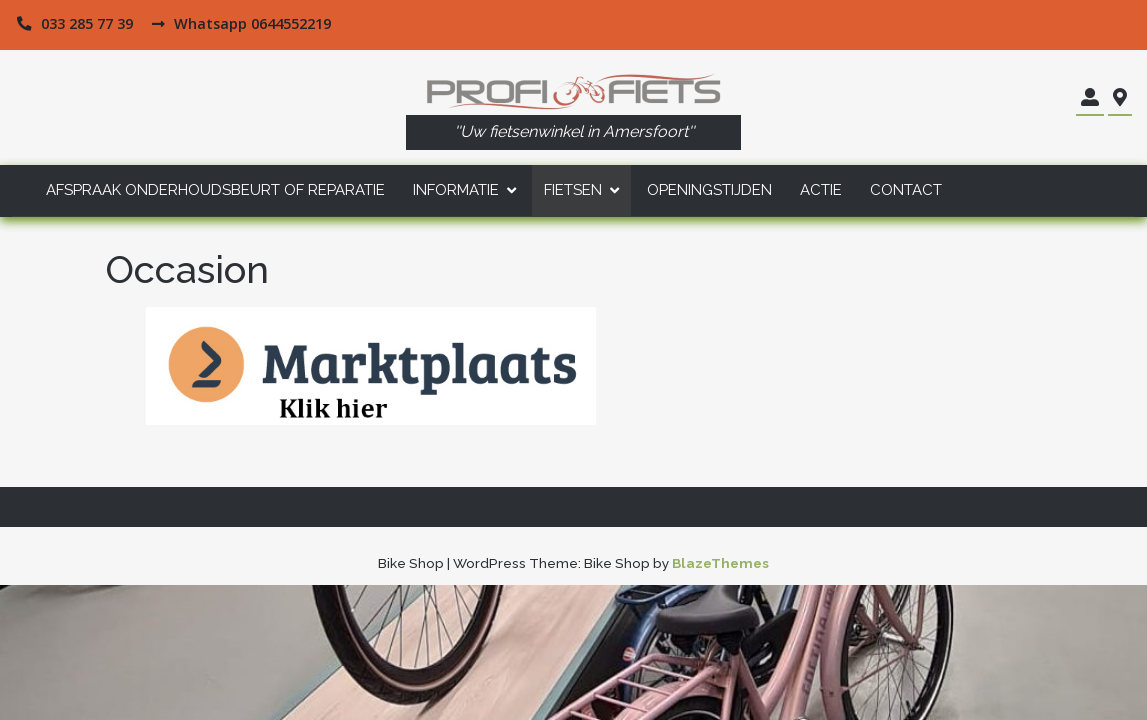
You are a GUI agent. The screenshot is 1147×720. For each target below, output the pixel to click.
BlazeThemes (720, 563)
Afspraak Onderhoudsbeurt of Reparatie (215, 190)
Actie (821, 190)
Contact (906, 190)
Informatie (456, 190)
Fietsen (573, 190)
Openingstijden (709, 190)
